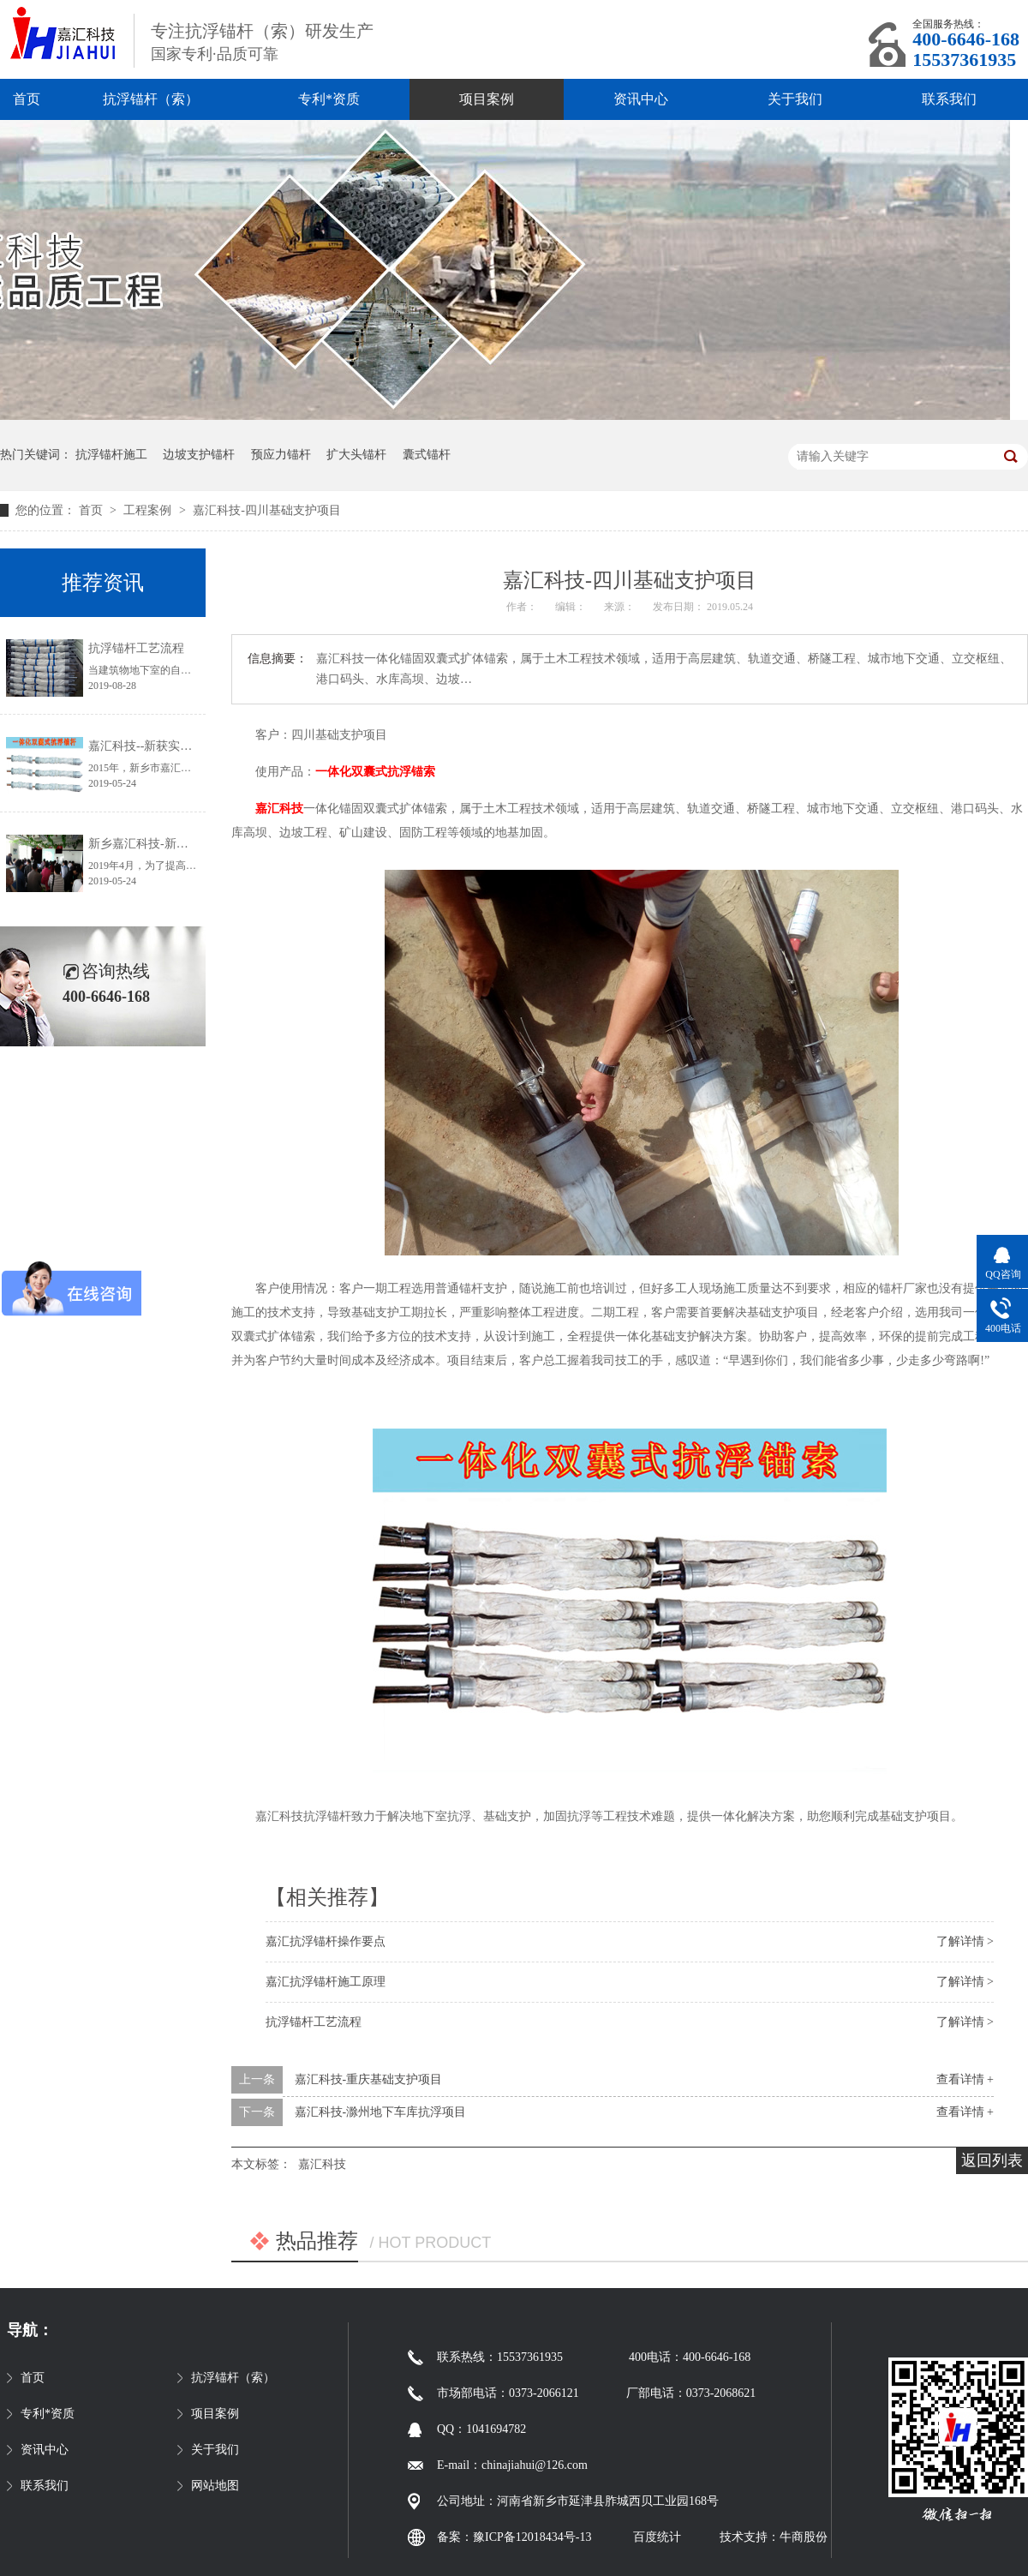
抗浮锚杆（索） (151, 99)
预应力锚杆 (281, 454)
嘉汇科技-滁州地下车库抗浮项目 (381, 2112)
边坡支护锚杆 (199, 454)
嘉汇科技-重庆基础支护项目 (369, 2079)
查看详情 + (965, 2079)
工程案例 (149, 510)
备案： (455, 2537)
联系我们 (949, 99)
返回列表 (992, 2160)
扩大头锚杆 (356, 454)
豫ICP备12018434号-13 (532, 2537)
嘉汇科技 (279, 808)
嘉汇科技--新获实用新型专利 (164, 746)
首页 (26, 99)
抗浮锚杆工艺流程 (314, 2022)
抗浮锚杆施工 (111, 454)
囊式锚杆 (427, 454)
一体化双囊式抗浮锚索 (375, 771)
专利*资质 (329, 99)
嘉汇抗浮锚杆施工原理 (326, 1981)
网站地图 (215, 2485)
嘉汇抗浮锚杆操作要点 (326, 1941)
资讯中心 (640, 99)
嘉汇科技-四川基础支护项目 (267, 510)
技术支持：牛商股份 (774, 2537)
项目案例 (486, 99)
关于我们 (795, 99)
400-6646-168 (965, 39)
